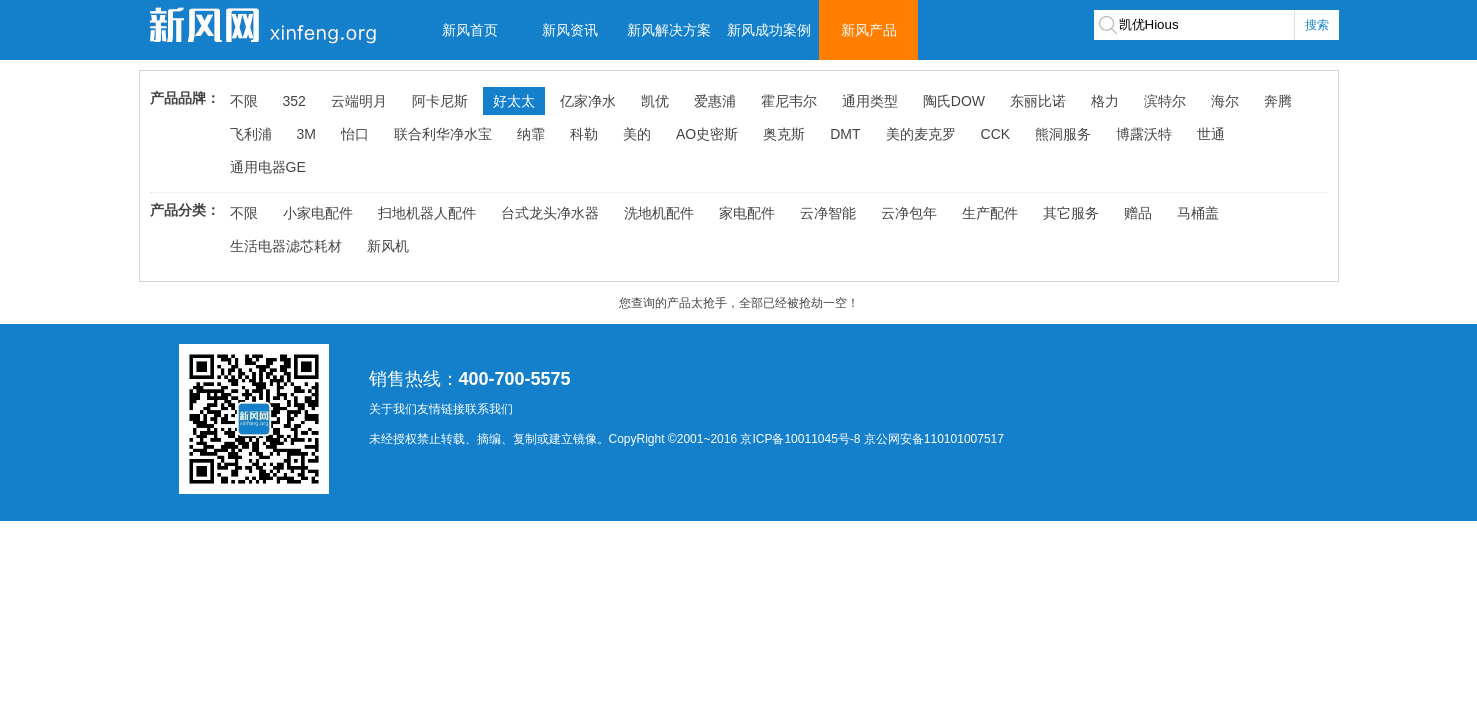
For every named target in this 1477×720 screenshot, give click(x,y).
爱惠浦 (715, 101)
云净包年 (909, 213)
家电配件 (747, 213)
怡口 (355, 134)
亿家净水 (588, 101)
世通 (1211, 134)
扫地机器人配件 (427, 213)
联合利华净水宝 (443, 134)
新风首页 (470, 30)
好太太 (514, 101)
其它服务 (1071, 213)
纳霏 (531, 134)
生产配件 (990, 213)
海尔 (1225, 101)
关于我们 (393, 409)
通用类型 (870, 101)
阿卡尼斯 (440, 101)
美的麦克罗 (921, 134)
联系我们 (489, 409)
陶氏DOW (954, 101)
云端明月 (359, 101)
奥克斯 (784, 134)
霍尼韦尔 (789, 101)
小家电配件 (318, 213)
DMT (845, 134)
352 (294, 101)
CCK (996, 134)
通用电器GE (268, 167)
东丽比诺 (1038, 101)
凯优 (655, 101)
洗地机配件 (659, 213)
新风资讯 (570, 30)
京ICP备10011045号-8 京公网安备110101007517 (871, 439)
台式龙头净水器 (550, 213)
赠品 (1138, 213)
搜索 (1317, 25)
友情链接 (441, 409)
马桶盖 (1198, 213)
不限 (244, 101)
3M (306, 134)
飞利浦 (251, 134)
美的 (637, 134)
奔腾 (1278, 101)
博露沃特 (1144, 134)
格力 (1105, 101)
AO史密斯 (707, 134)
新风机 (388, 246)
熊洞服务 (1063, 134)
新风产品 (869, 30)
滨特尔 (1165, 101)
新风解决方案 (669, 30)
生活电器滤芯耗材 (286, 246)
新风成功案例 (769, 30)
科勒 (584, 134)
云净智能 (828, 213)
